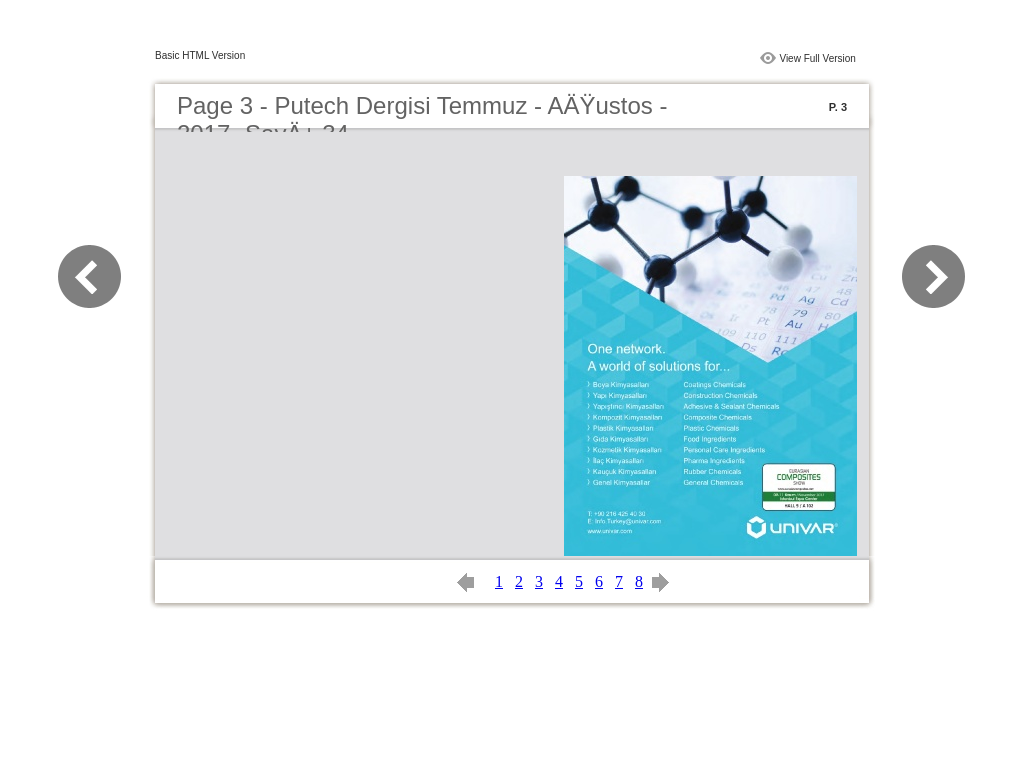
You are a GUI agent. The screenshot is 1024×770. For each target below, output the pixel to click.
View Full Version (817, 58)
